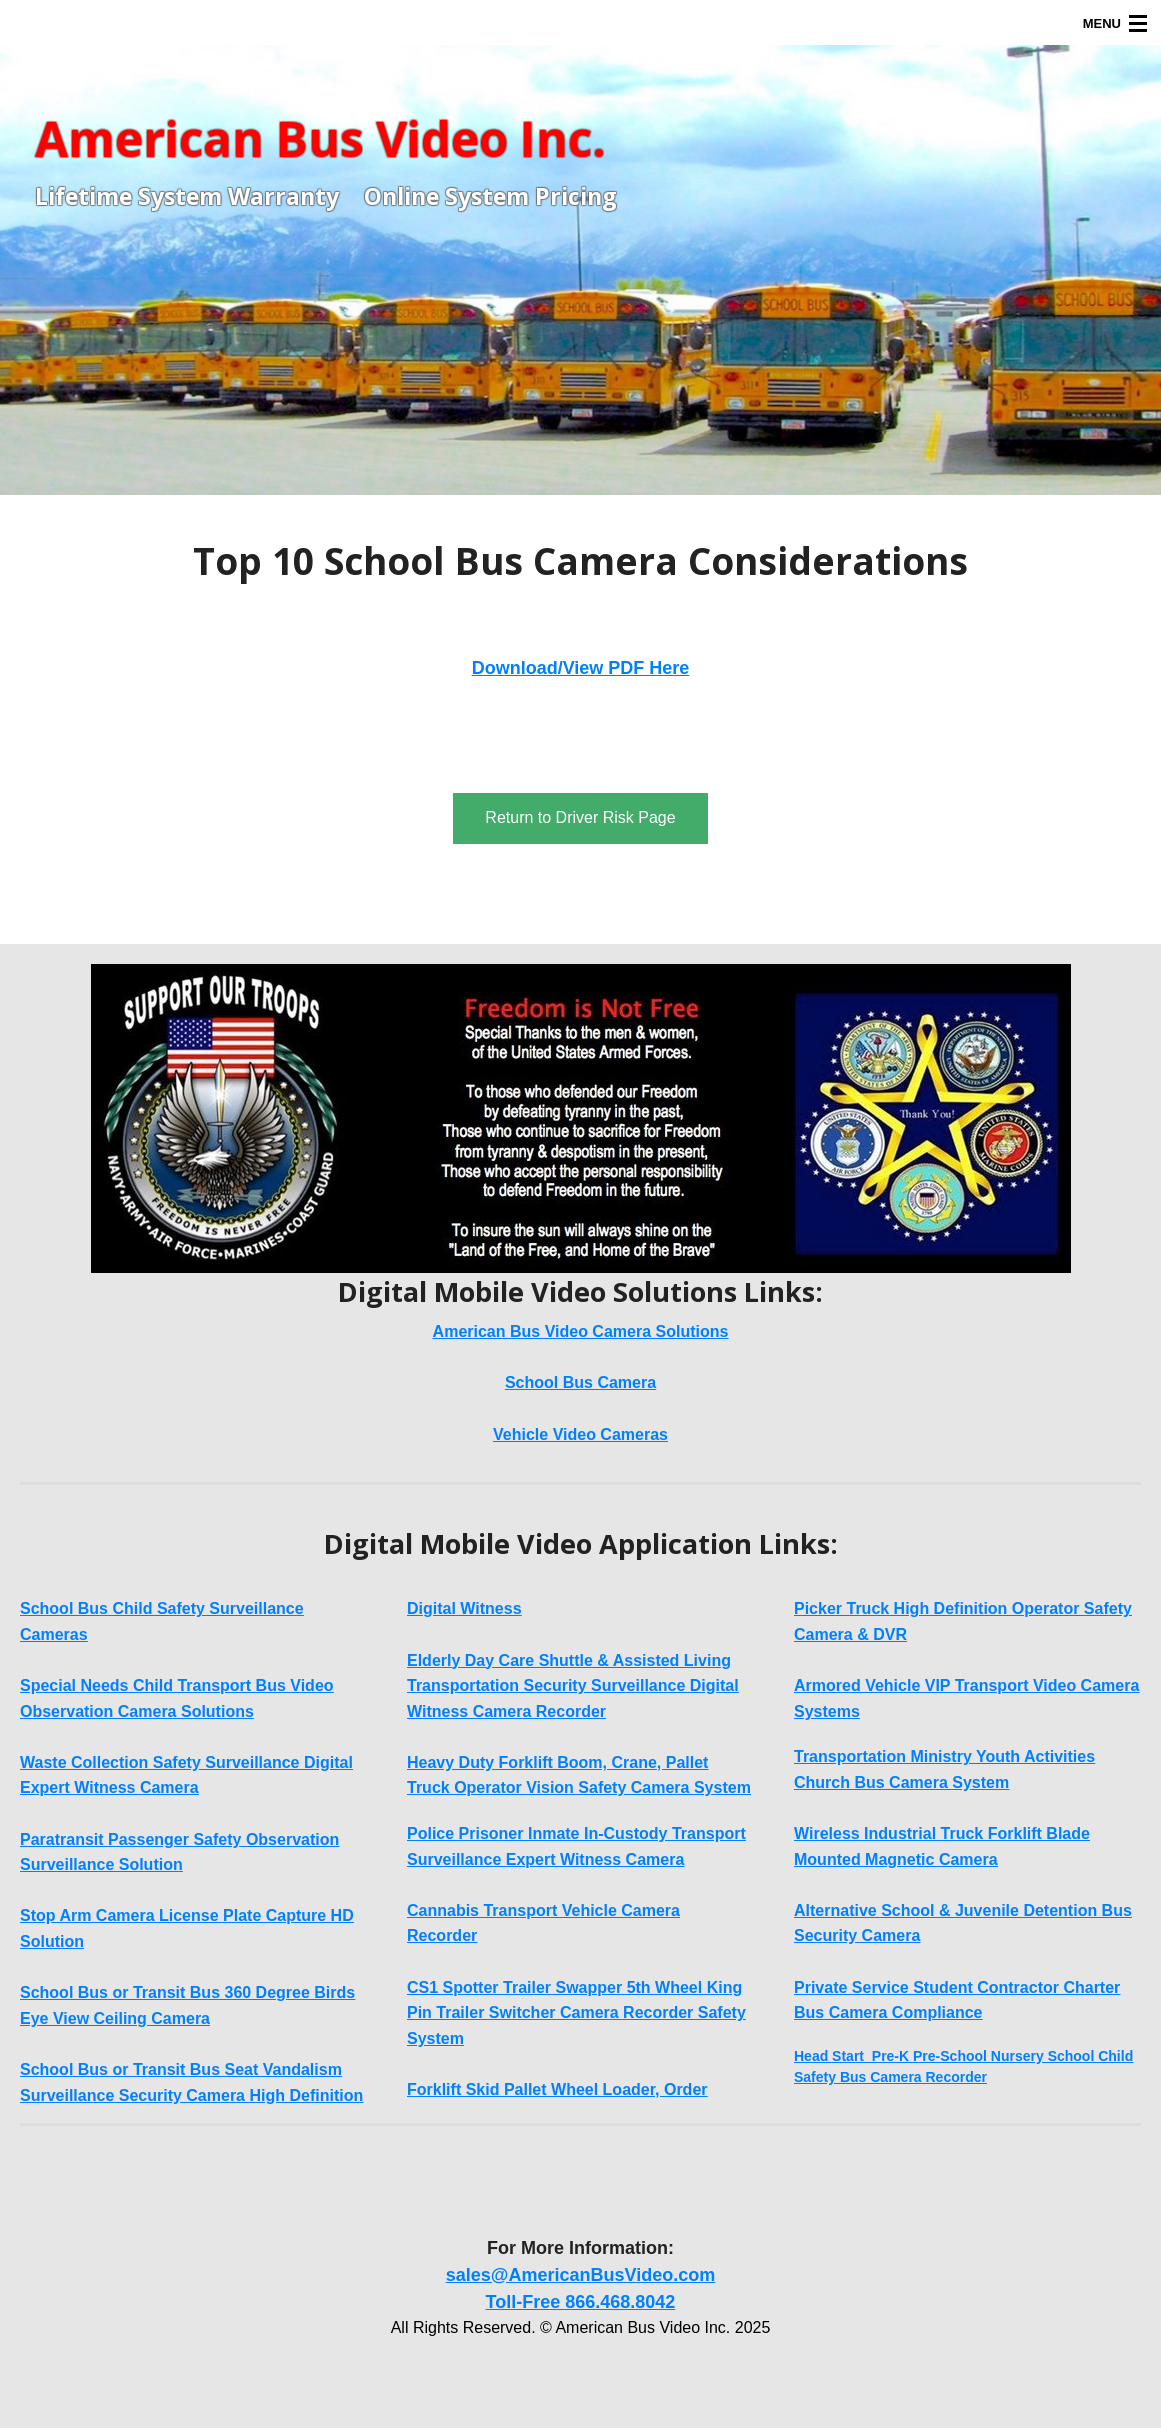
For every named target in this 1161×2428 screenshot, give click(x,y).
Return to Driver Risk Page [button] (580, 817)
